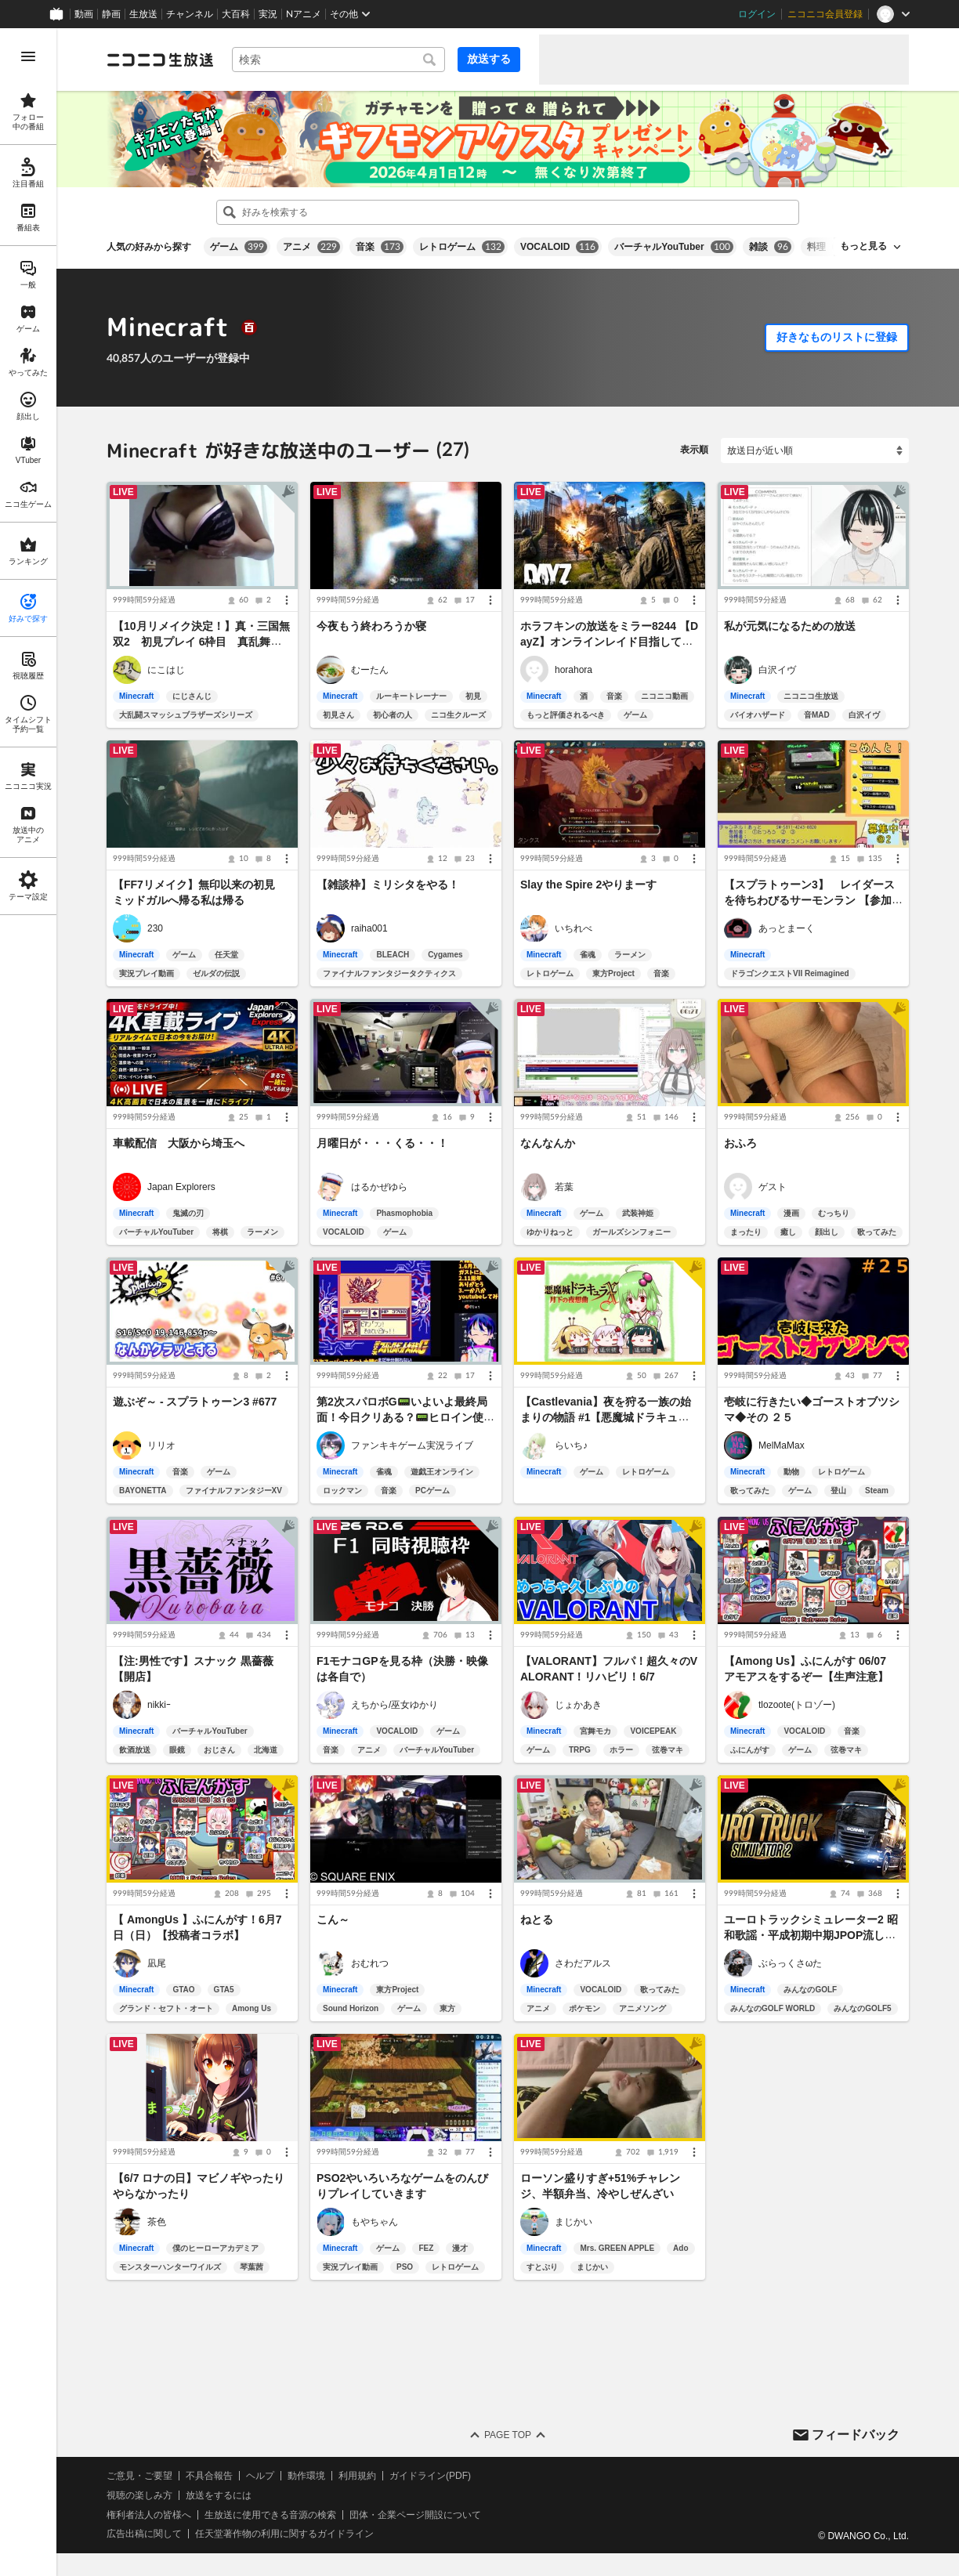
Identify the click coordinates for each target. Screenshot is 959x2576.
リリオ (161, 1445)
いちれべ (573, 928)
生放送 (143, 14)
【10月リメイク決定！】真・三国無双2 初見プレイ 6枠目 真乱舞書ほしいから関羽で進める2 (201, 642)
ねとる (536, 1919)
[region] (28, 1302)
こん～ (333, 1919)
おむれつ (370, 1963)
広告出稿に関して (144, 2534)
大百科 (236, 14)
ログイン (757, 14)
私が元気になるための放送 (790, 626)
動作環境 (306, 2475)
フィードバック (855, 2434)
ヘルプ (260, 2475)
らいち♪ (571, 1445)
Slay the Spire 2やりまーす (588, 884)
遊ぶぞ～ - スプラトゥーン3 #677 (195, 1402)
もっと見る (863, 246)
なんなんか (547, 1143)
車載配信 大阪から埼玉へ (178, 1143)
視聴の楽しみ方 (139, 2495)
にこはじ (166, 669)
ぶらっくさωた (790, 1963)
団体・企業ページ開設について (415, 2515)
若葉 (564, 1186)
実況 (268, 14)
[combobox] (338, 59)
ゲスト (772, 1186)
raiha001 (369, 928)
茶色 (156, 2221)
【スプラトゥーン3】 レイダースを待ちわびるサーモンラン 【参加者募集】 (813, 900)
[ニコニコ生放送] (160, 59)
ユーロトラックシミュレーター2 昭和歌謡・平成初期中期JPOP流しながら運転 (811, 1935)
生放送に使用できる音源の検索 (270, 2515)
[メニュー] (286, 600)
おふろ (740, 1143)
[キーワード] (338, 59)
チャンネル (189, 14)
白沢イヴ (777, 669)
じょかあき (578, 1704)
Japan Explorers (181, 1186)
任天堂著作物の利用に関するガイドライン (284, 2534)
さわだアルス (583, 1963)
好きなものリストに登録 (836, 337)
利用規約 (357, 2475)
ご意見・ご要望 (139, 2475)
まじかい (573, 2221)
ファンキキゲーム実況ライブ (412, 1445)
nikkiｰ (159, 1704)
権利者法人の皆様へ (149, 2514)
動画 (83, 14)
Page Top (507, 2434)
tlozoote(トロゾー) (796, 1704)
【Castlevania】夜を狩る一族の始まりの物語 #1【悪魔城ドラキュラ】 (605, 1418)
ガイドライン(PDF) (430, 2475)
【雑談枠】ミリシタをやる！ (388, 884)
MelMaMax (781, 1445)
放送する (489, 58)
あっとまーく (786, 928)
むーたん (370, 669)
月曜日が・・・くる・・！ (382, 1143)
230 (155, 928)
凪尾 (156, 1963)
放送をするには (219, 2495)
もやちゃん (374, 2221)
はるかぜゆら (379, 1186)
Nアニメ (303, 14)
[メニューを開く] (28, 56)
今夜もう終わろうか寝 (371, 626)
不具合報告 (209, 2475)
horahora (573, 669)
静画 (111, 14)
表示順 (694, 449)
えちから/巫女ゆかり (394, 1704)
